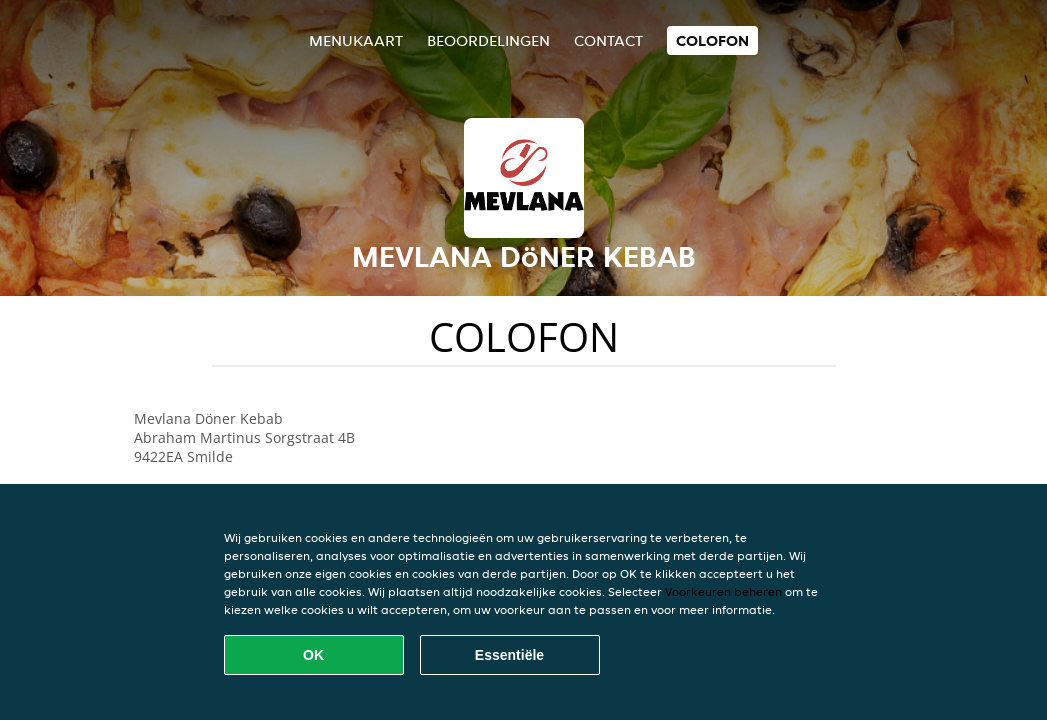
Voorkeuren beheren (723, 591)
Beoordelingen (488, 40)
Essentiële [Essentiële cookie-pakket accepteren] (509, 655)
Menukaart (356, 40)
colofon (712, 40)
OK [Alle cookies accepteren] (313, 655)
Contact (608, 40)
